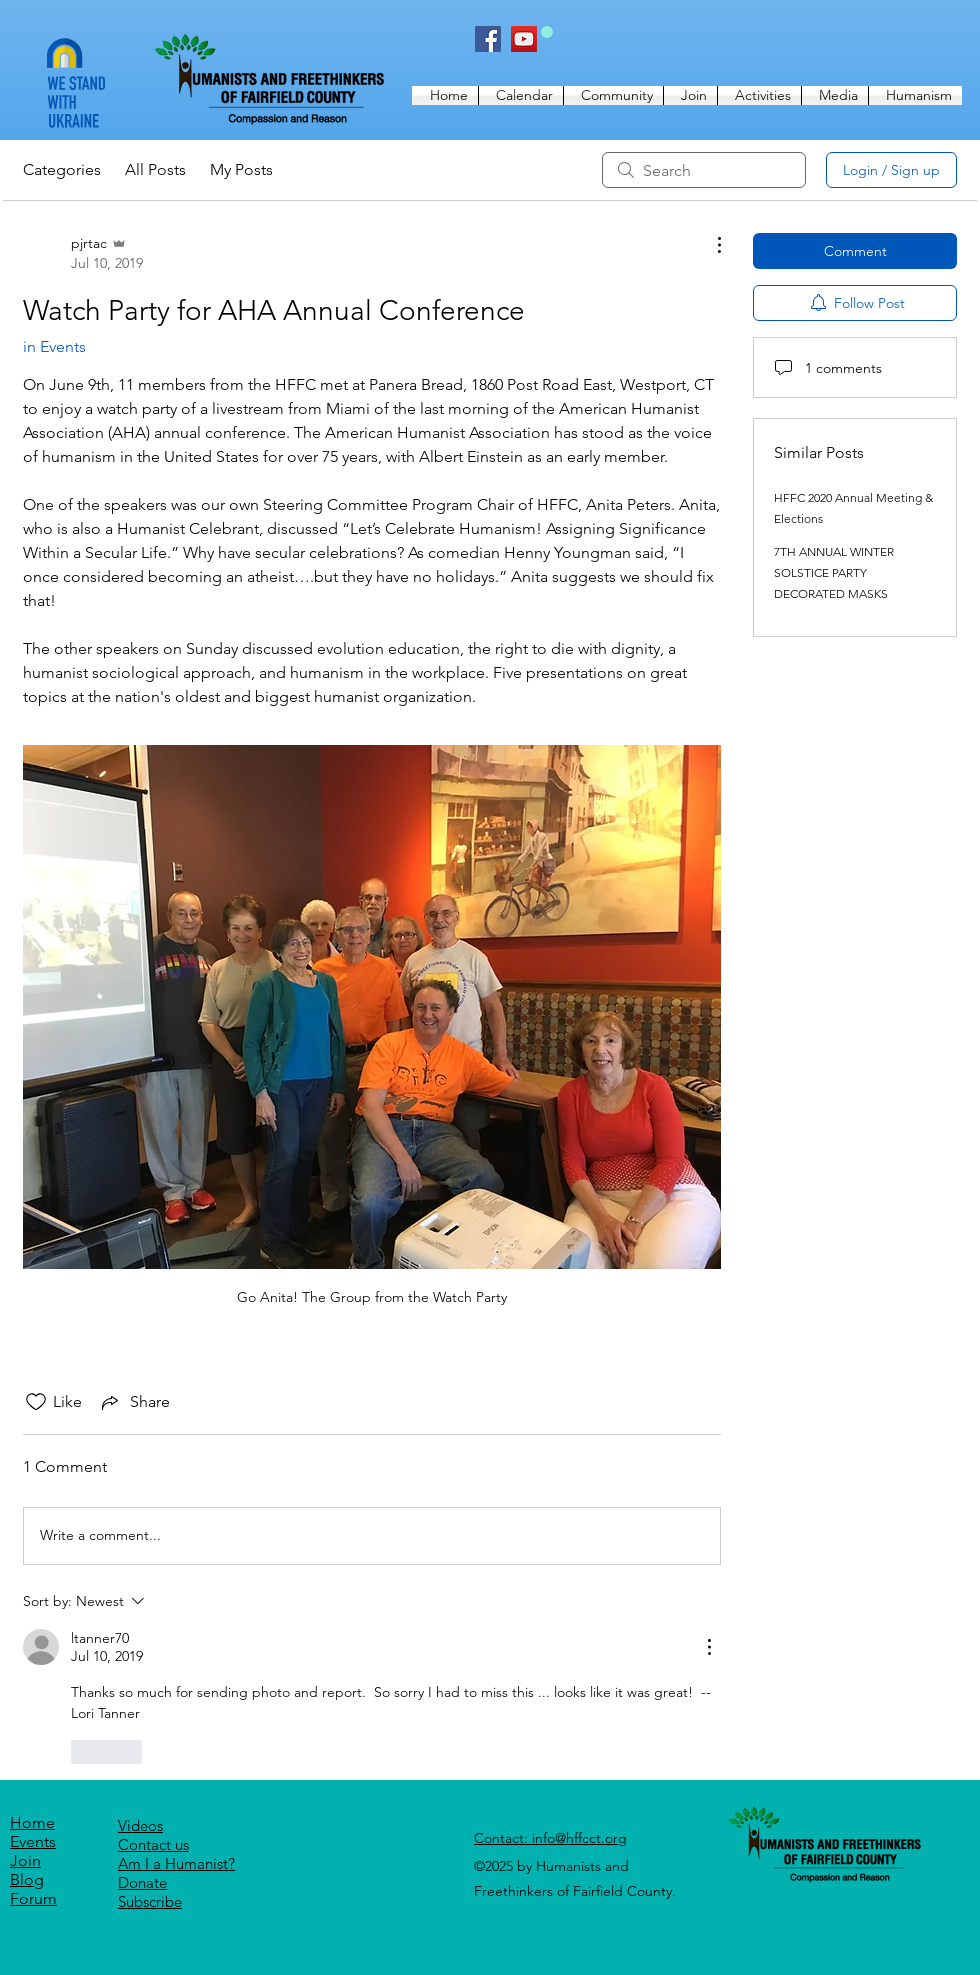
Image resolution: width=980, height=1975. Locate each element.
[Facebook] (488, 39)
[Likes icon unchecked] (36, 1402)
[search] (704, 170)
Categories (62, 169)
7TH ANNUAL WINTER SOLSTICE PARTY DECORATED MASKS (834, 572)
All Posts (155, 169)
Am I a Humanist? (176, 1863)
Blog (27, 1879)
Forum (33, 1898)
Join (25, 1860)
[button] (613, 95)
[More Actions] (709, 245)
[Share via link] (134, 1402)
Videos (140, 1825)
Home (32, 1822)
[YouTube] (524, 39)
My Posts (241, 169)
